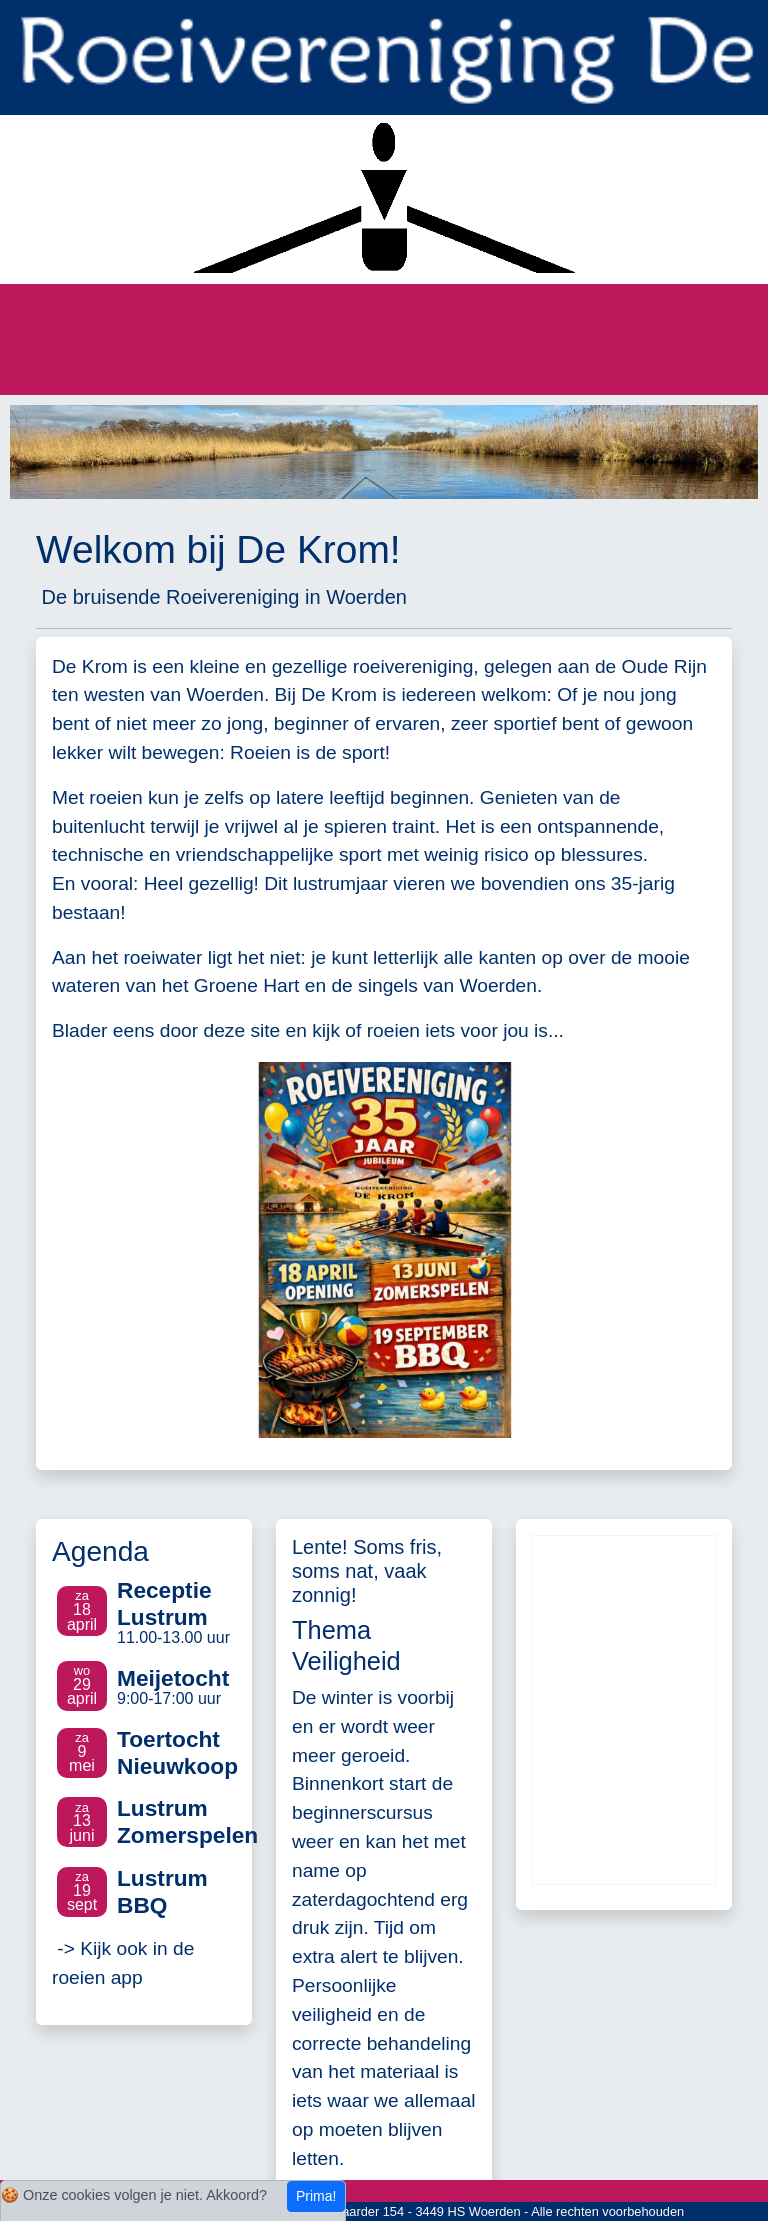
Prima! (316, 2196)
